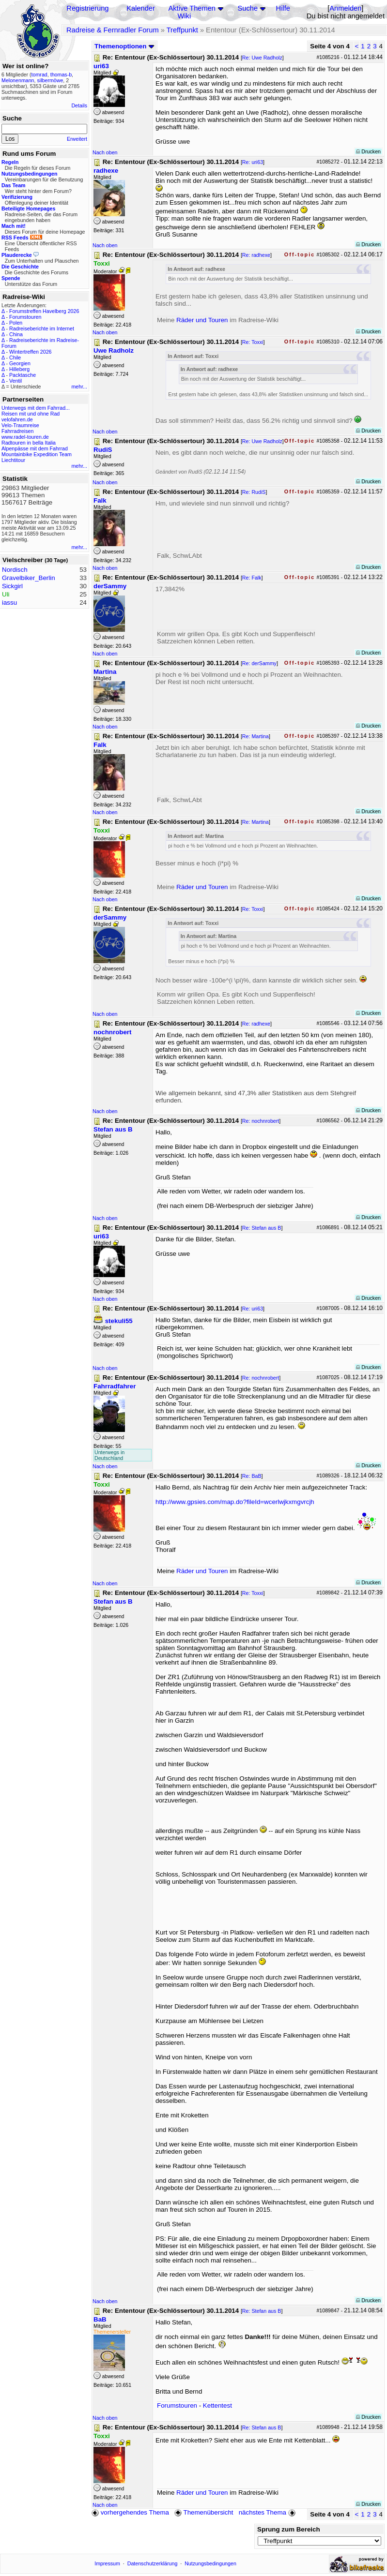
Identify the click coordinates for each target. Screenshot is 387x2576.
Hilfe (283, 8)
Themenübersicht (203, 2512)
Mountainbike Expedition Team (36, 454)
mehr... (79, 386)
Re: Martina (255, 736)
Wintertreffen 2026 (30, 352)
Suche (248, 8)
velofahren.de (17, 419)
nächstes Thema (268, 2512)
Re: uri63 (252, 162)
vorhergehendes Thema (130, 2512)
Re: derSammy (259, 663)
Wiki (184, 16)
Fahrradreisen (17, 431)
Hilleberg (19, 369)
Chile (15, 357)
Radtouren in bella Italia (28, 443)
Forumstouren (25, 317)
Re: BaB (252, 1476)
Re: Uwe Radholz (262, 57)
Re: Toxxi (252, 342)
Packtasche (22, 375)
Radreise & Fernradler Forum (112, 30)
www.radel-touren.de (25, 437)
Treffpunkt (182, 30)
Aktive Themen (192, 8)
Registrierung (87, 8)
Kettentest (217, 2405)
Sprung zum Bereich (288, 2529)
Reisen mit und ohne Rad (30, 414)
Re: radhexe (256, 255)
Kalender (140, 8)
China (16, 334)
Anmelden (345, 8)
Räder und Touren (203, 320)
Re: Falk (252, 578)
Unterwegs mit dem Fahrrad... (35, 408)
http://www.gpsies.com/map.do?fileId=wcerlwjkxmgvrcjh (234, 1501)
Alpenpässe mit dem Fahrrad (34, 448)
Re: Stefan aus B (261, 1228)
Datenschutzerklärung (152, 2563)
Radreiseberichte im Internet (41, 328)
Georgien (20, 363)
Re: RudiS (254, 492)
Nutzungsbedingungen (210, 2563)
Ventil (15, 381)
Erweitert (77, 139)
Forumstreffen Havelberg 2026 (44, 311)
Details (79, 105)
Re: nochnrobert (260, 1121)
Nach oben (105, 152)
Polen (15, 323)
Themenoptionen (124, 46)
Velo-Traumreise (20, 425)
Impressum (107, 2563)
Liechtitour (13, 460)
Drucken (368, 151)
